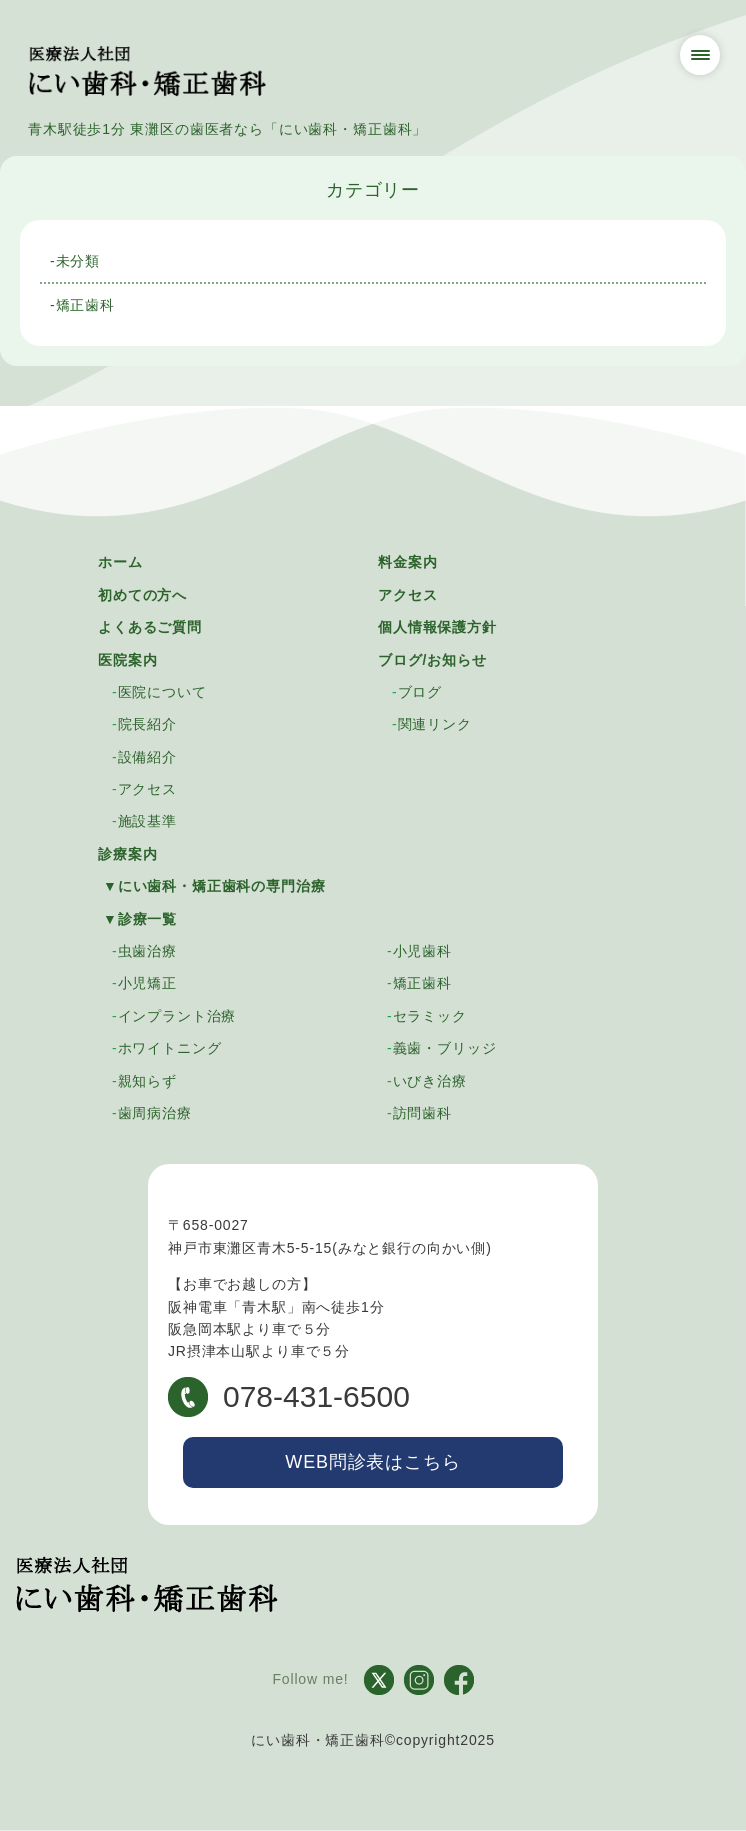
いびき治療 (430, 1081)
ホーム (120, 562)
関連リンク (435, 724)
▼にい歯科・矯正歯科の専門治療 (214, 886)
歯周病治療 (155, 1113)
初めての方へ (142, 595)
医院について (162, 692)
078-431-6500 (289, 1397)
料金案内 (407, 562)
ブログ (420, 692)
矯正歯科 (85, 305)
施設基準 (147, 821)
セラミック (430, 1016)
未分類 (78, 261)
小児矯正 (147, 983)
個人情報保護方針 (437, 627)
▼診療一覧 (140, 919)
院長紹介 (147, 724)
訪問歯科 (422, 1113)
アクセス (407, 595)
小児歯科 (422, 951)
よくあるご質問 (150, 627)
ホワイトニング (170, 1048)
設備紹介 (147, 757)
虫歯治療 (147, 951)
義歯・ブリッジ (445, 1048)
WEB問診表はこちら (372, 1462)
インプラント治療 (177, 1016)
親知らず (147, 1081)
